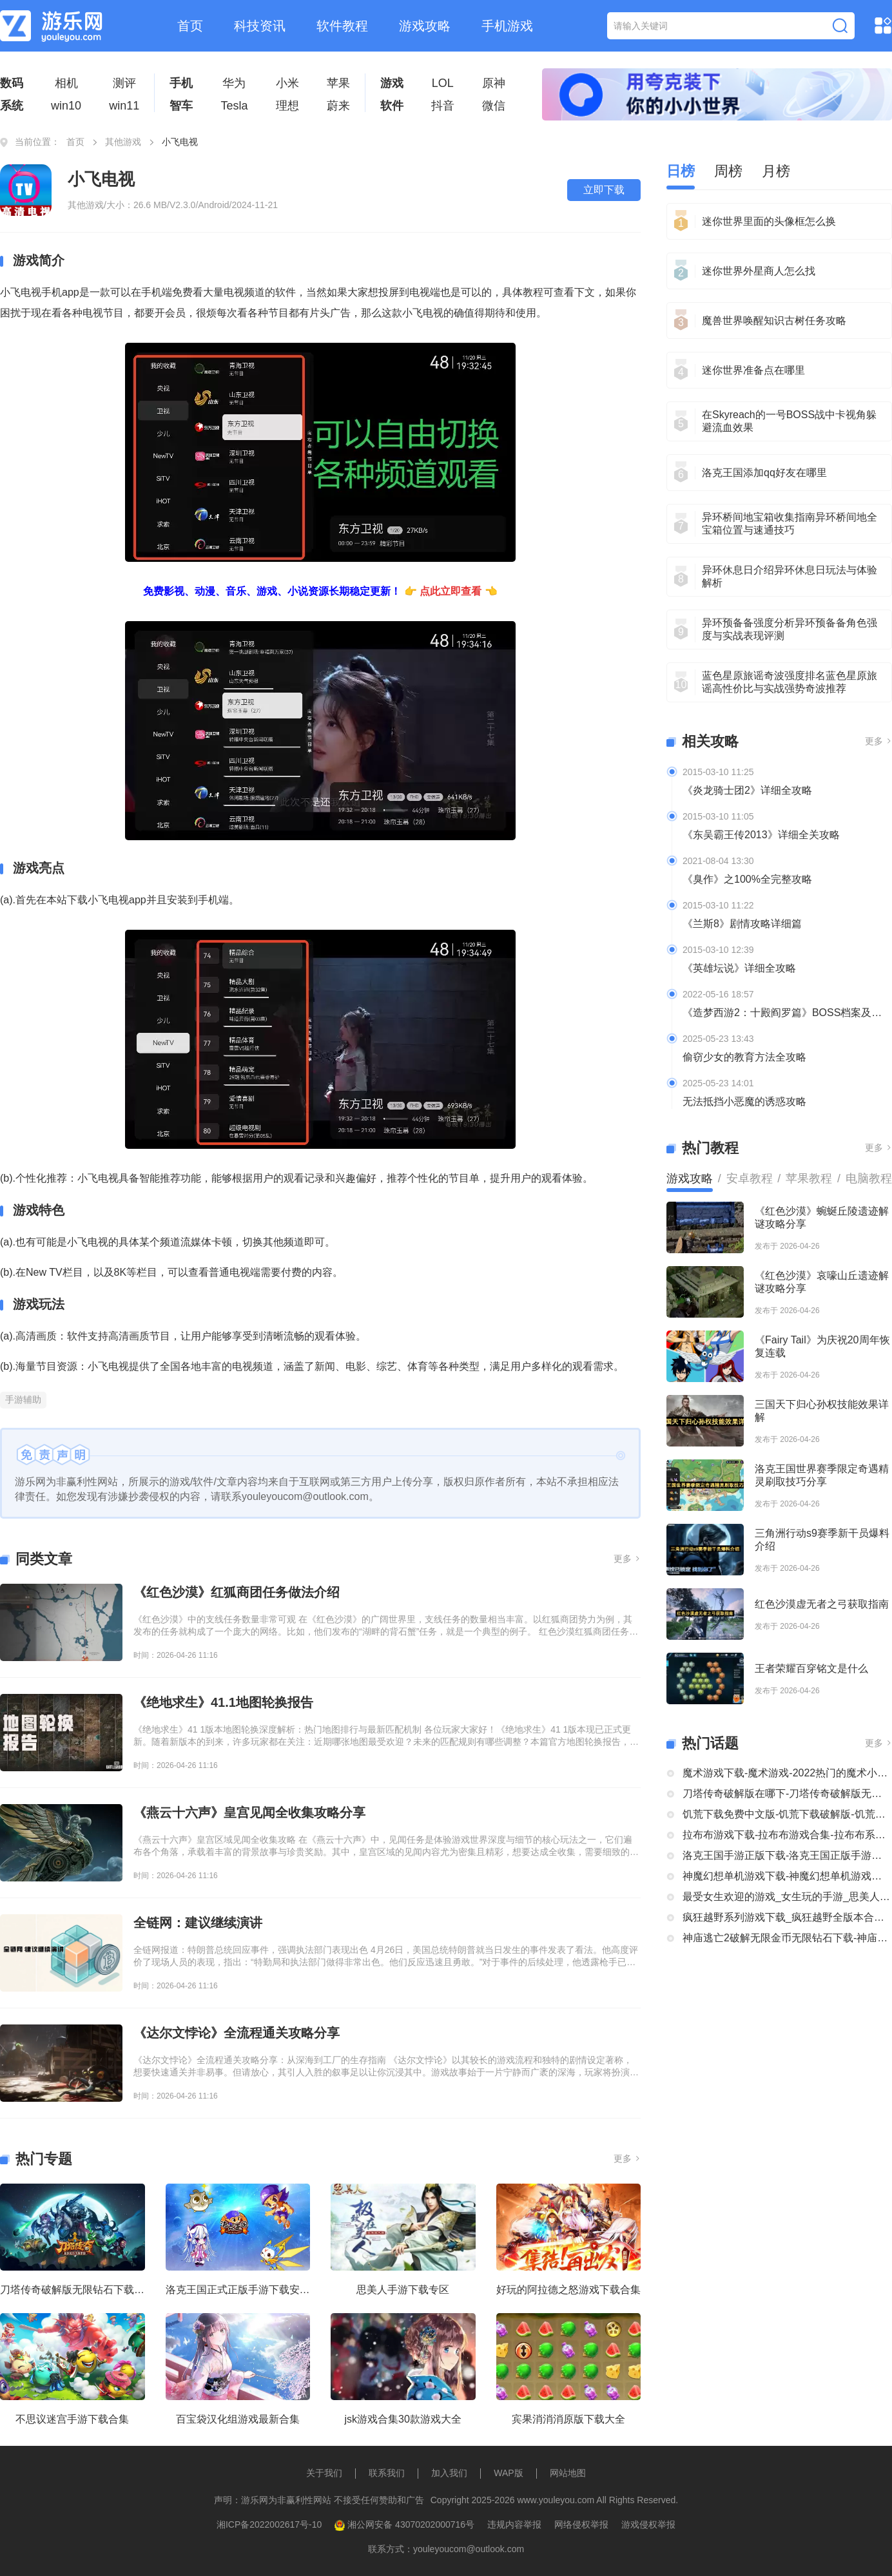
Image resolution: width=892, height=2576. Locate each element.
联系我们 (387, 2473)
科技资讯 (260, 26)
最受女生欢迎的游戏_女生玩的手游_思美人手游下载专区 (787, 1896)
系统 (11, 105)
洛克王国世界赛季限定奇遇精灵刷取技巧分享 (822, 1475)
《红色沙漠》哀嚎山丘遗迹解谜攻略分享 (822, 1282)
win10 (66, 105)
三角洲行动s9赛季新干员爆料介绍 (822, 1540)
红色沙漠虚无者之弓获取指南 (822, 1604)
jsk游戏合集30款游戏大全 (403, 2419)
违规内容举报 (514, 2524)
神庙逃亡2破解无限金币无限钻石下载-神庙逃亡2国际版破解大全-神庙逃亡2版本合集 (787, 1937)
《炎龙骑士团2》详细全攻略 (747, 790)
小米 (287, 83)
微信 (493, 105)
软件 (391, 105)
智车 (181, 105)
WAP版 (508, 2473)
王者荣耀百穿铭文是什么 (811, 1668)
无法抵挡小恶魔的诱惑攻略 (744, 1101)
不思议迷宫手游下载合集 (72, 2419)
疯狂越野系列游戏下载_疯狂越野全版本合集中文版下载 (787, 1917)
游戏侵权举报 (648, 2524)
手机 (181, 83)
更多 (627, 1558)
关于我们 (324, 2473)
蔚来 (338, 105)
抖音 (442, 105)
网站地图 (568, 2473)
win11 (124, 105)
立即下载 (604, 189)
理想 (287, 105)
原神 (493, 83)
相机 (66, 83)
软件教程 (342, 26)
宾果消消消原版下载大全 (568, 2419)
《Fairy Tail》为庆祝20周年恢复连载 (822, 1346)
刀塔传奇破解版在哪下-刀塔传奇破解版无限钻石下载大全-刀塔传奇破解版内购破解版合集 (787, 1793)
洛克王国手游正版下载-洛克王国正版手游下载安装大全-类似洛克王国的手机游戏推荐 (787, 1855)
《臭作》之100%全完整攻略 (747, 879)
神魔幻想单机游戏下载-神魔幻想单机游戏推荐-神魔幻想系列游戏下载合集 (787, 1875)
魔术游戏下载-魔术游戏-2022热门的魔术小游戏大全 (787, 1772)
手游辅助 (23, 1399)
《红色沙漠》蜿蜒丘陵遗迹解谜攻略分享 (822, 1217)
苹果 (338, 83)
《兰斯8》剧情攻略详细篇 (742, 923)
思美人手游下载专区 (402, 2289)
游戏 (391, 83)
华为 (234, 83)
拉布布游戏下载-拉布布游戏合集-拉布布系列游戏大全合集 (787, 1834)
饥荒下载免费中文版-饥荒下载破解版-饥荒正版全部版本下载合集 (787, 1814)
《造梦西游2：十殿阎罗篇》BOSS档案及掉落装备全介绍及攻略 (787, 1012)
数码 (11, 83)
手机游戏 (507, 26)
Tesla (233, 105)
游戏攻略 (425, 26)
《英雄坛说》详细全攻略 (739, 968)
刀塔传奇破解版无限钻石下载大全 (72, 2289)
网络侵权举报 (581, 2524)
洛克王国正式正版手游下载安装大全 (238, 2289)
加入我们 (449, 2473)
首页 (190, 26)
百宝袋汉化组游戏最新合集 (238, 2419)
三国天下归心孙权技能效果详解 (822, 1411)
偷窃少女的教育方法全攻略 (744, 1057)
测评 (124, 83)
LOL (443, 83)
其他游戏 (123, 142)
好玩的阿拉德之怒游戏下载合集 (568, 2289)
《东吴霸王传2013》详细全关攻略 (761, 834)
